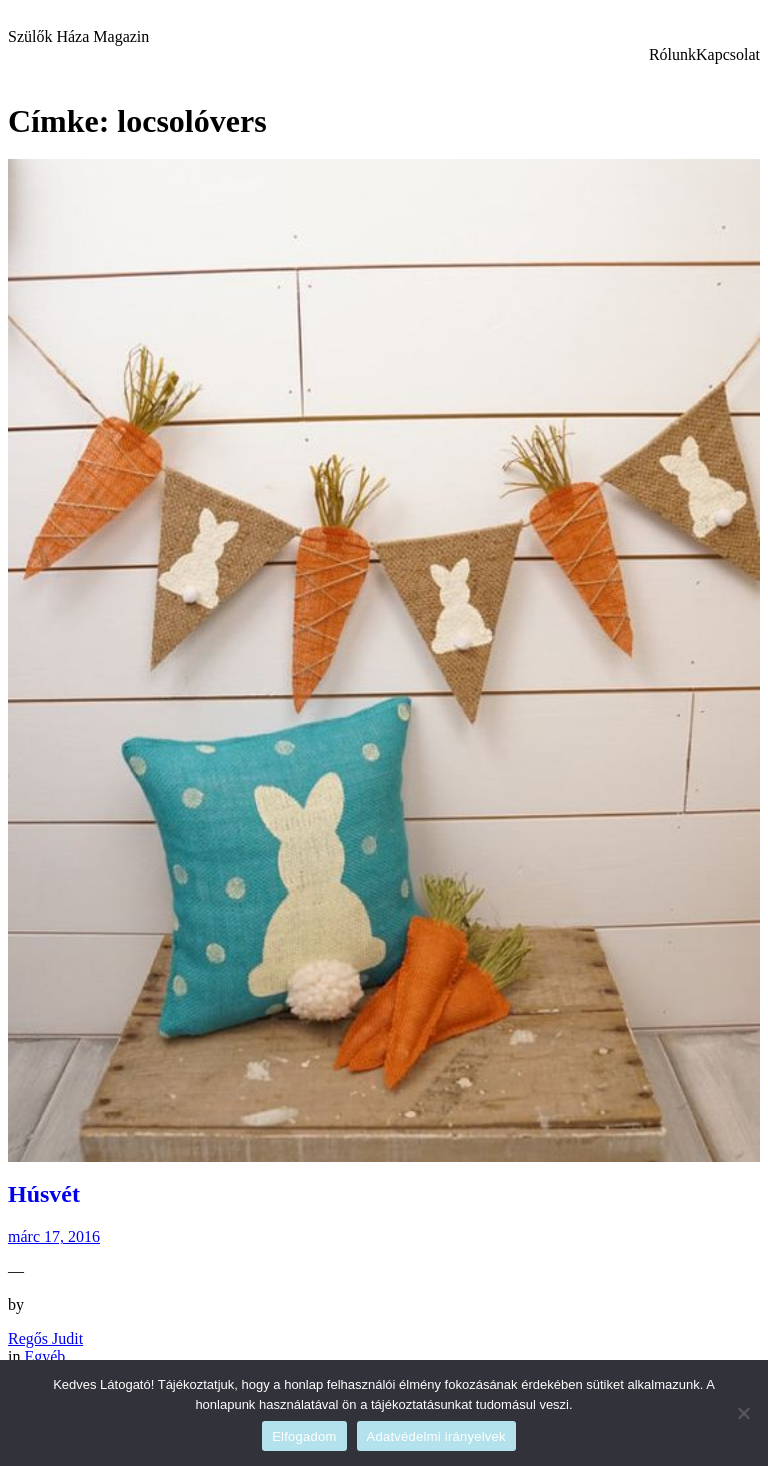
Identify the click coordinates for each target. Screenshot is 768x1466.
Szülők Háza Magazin (78, 36)
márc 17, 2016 (54, 1236)
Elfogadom (304, 1436)
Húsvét (44, 1194)
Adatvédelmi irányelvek (436, 1436)
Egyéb (44, 1356)
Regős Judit (45, 1338)
